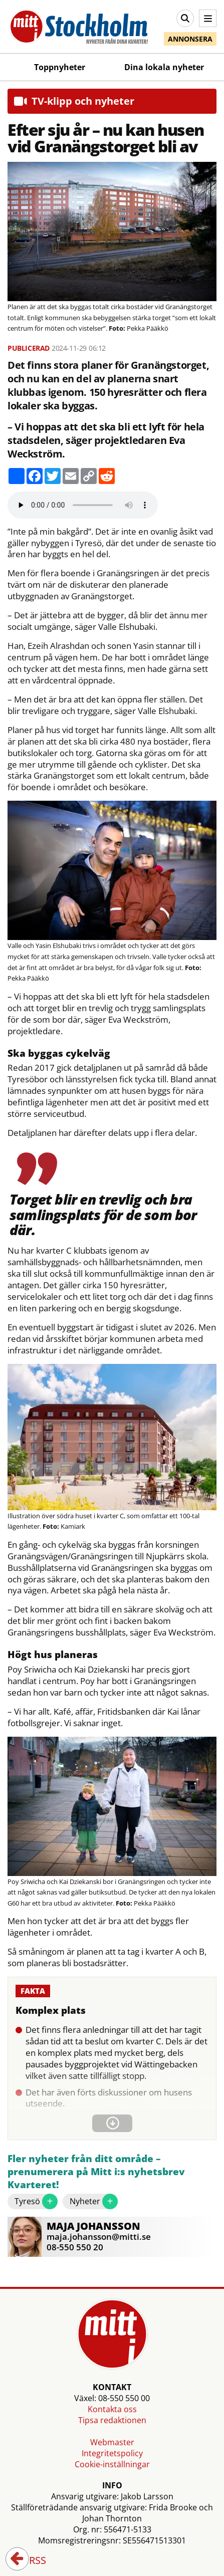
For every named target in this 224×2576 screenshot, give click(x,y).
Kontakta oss (112, 2409)
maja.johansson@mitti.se (99, 2236)
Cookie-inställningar (112, 2464)
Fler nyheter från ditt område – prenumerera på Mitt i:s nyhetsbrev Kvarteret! (96, 2172)
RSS (30, 2560)
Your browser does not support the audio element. (83, 505)
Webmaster (112, 2442)
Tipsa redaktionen (112, 2420)
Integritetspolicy (112, 2453)
